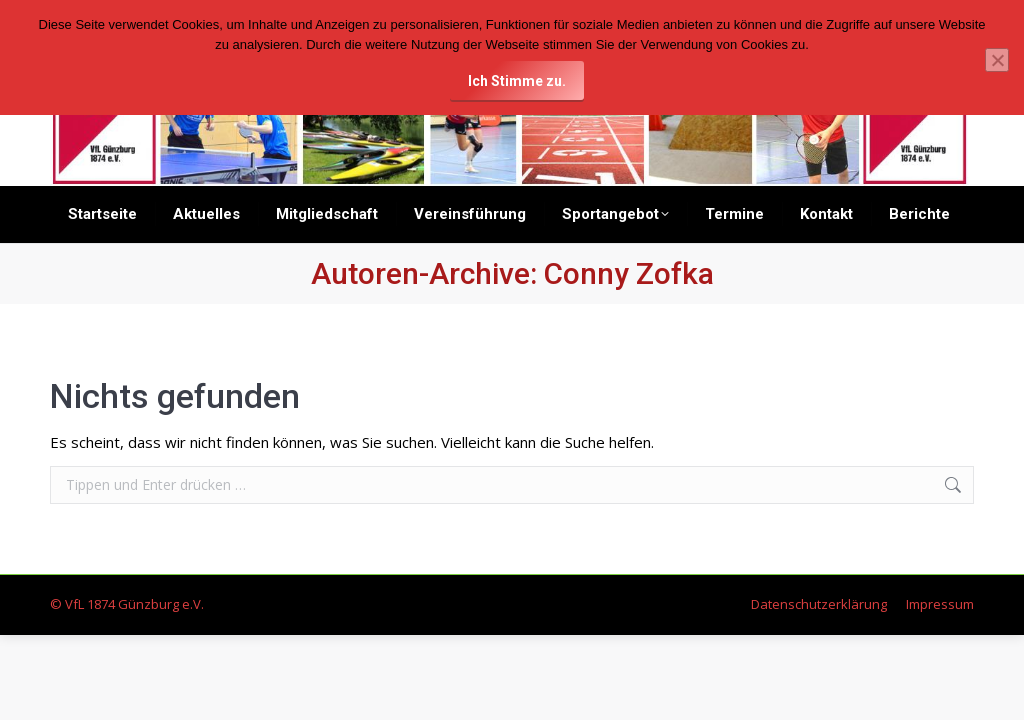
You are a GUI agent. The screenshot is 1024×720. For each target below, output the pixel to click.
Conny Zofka (629, 273)
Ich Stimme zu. (517, 81)
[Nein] (997, 60)
